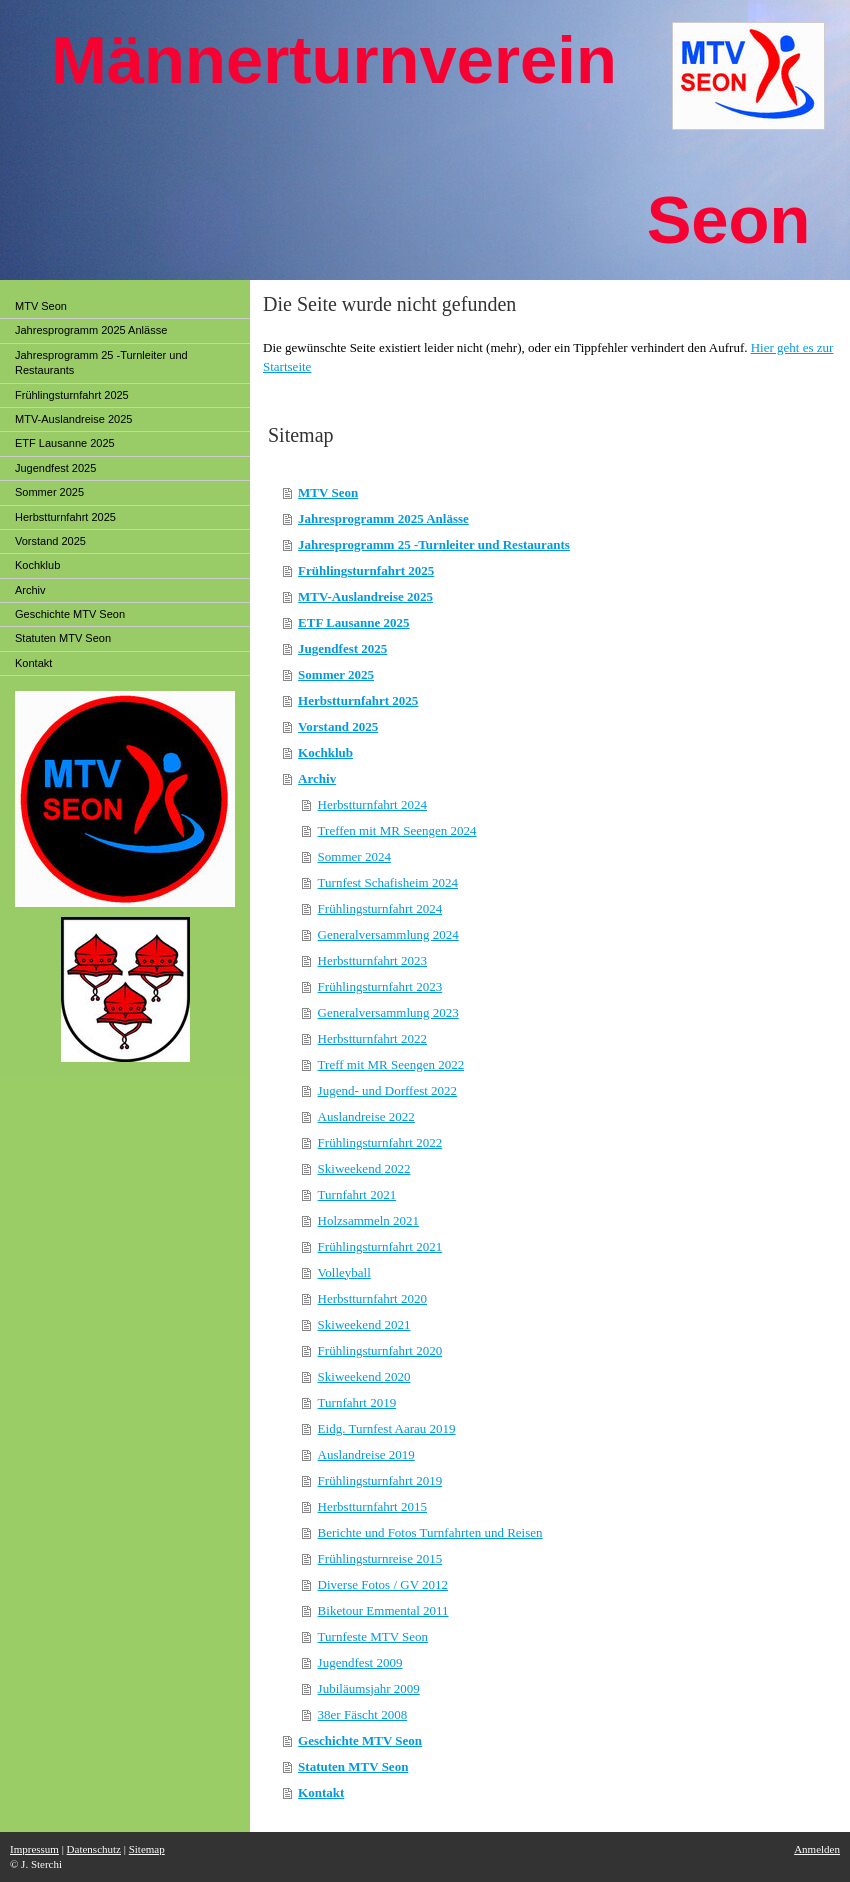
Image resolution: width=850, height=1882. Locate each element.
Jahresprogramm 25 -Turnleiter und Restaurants (434, 544)
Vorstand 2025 (338, 726)
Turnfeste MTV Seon (373, 1636)
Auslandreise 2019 (366, 1454)
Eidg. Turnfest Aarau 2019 (387, 1428)
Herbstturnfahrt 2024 (372, 804)
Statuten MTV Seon (353, 1766)
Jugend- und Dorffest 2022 (388, 1090)
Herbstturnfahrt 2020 (372, 1298)
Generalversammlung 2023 (388, 1012)
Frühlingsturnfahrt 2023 (380, 986)
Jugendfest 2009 (360, 1662)
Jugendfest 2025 (342, 648)
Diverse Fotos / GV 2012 (383, 1584)
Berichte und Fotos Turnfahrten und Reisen (430, 1532)
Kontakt (321, 1792)
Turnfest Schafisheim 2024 (388, 882)
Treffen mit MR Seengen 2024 (397, 830)
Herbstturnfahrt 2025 (358, 700)
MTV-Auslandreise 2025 (365, 596)
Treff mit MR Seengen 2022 (391, 1064)
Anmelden (817, 1849)
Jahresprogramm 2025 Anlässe (383, 518)
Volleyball (344, 1272)
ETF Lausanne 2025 (354, 622)
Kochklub (325, 752)
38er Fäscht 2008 (363, 1714)
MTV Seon (328, 492)
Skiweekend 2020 (364, 1376)
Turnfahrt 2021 (357, 1194)
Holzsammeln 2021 (368, 1220)
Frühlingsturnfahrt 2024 (380, 908)
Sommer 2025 (336, 674)
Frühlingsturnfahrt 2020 (380, 1350)
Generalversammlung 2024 (388, 934)
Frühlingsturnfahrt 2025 (366, 570)
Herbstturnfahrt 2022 (372, 1038)
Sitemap (147, 1849)
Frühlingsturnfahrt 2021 (380, 1246)
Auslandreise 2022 (366, 1116)
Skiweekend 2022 (364, 1168)
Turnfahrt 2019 (357, 1402)
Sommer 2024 (354, 856)
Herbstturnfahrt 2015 (372, 1506)
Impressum (34, 1849)
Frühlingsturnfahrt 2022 (380, 1142)
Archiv (317, 778)
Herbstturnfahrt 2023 (372, 960)
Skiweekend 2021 (364, 1324)
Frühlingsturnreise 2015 (380, 1558)
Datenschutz (94, 1849)
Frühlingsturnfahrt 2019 (380, 1480)
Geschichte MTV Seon (360, 1740)
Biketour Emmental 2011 (383, 1610)
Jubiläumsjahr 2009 (369, 1688)
